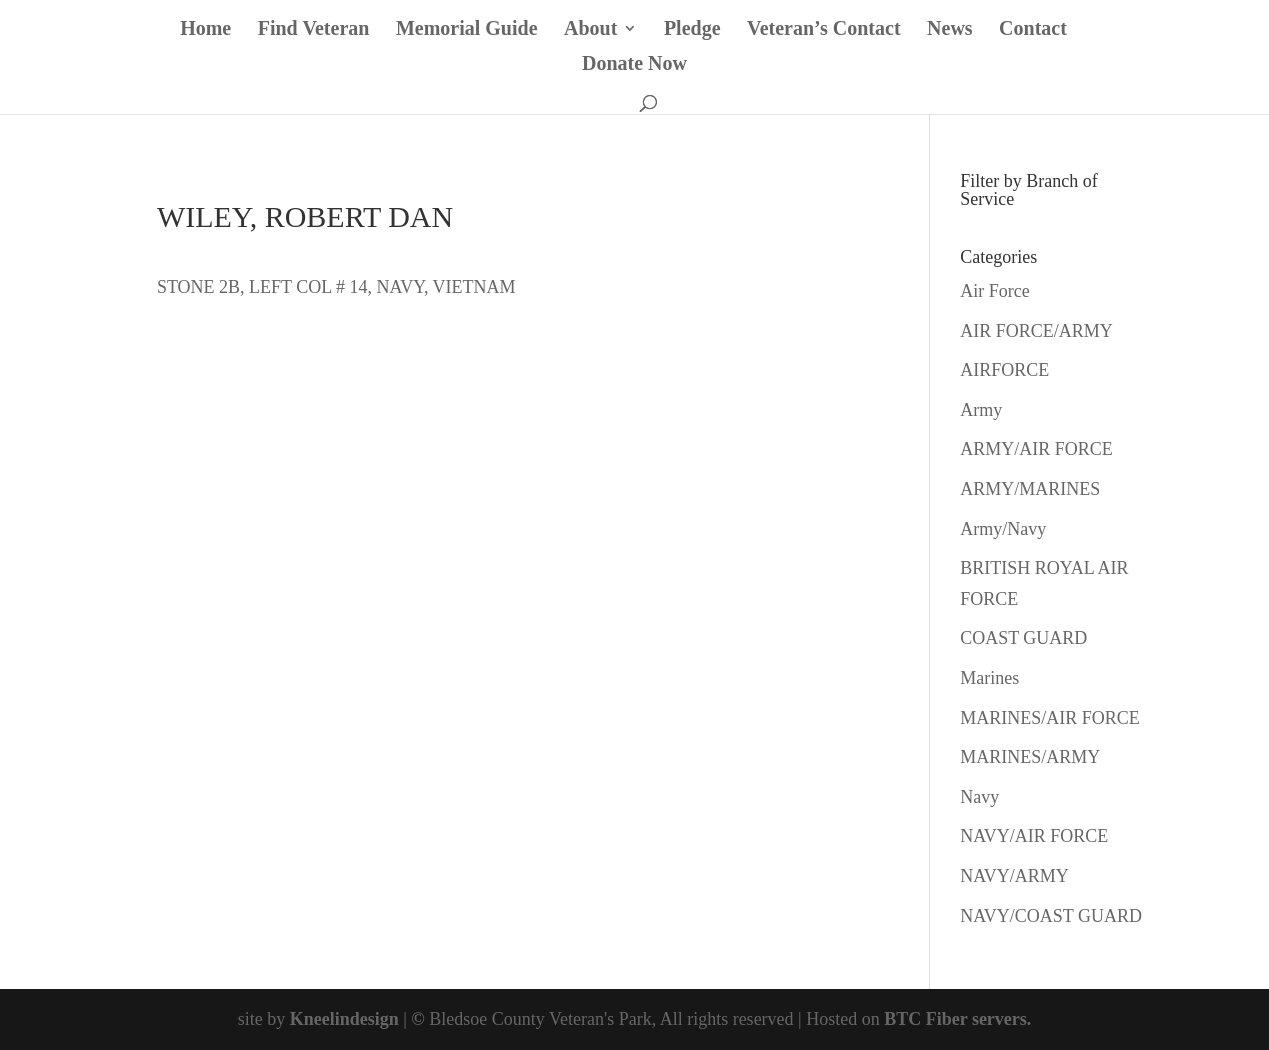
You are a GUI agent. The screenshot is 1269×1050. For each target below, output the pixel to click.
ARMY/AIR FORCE (1036, 449)
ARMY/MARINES (1030, 489)
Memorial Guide (467, 30)
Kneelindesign (344, 1019)
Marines (989, 678)
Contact (1033, 30)
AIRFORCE (1004, 370)
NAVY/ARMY (1014, 876)
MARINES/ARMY (1030, 757)
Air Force (994, 291)
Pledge (692, 30)
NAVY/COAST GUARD (1051, 916)
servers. (999, 1019)
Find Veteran (314, 30)
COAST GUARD (1023, 638)
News (950, 30)
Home (205, 30)
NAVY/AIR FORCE (1034, 836)
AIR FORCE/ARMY (1036, 331)
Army (981, 410)
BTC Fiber (925, 1019)
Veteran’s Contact (824, 30)
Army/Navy (1003, 529)
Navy (979, 797)
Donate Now (634, 65)
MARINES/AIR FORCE (1050, 718)
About (590, 30)
